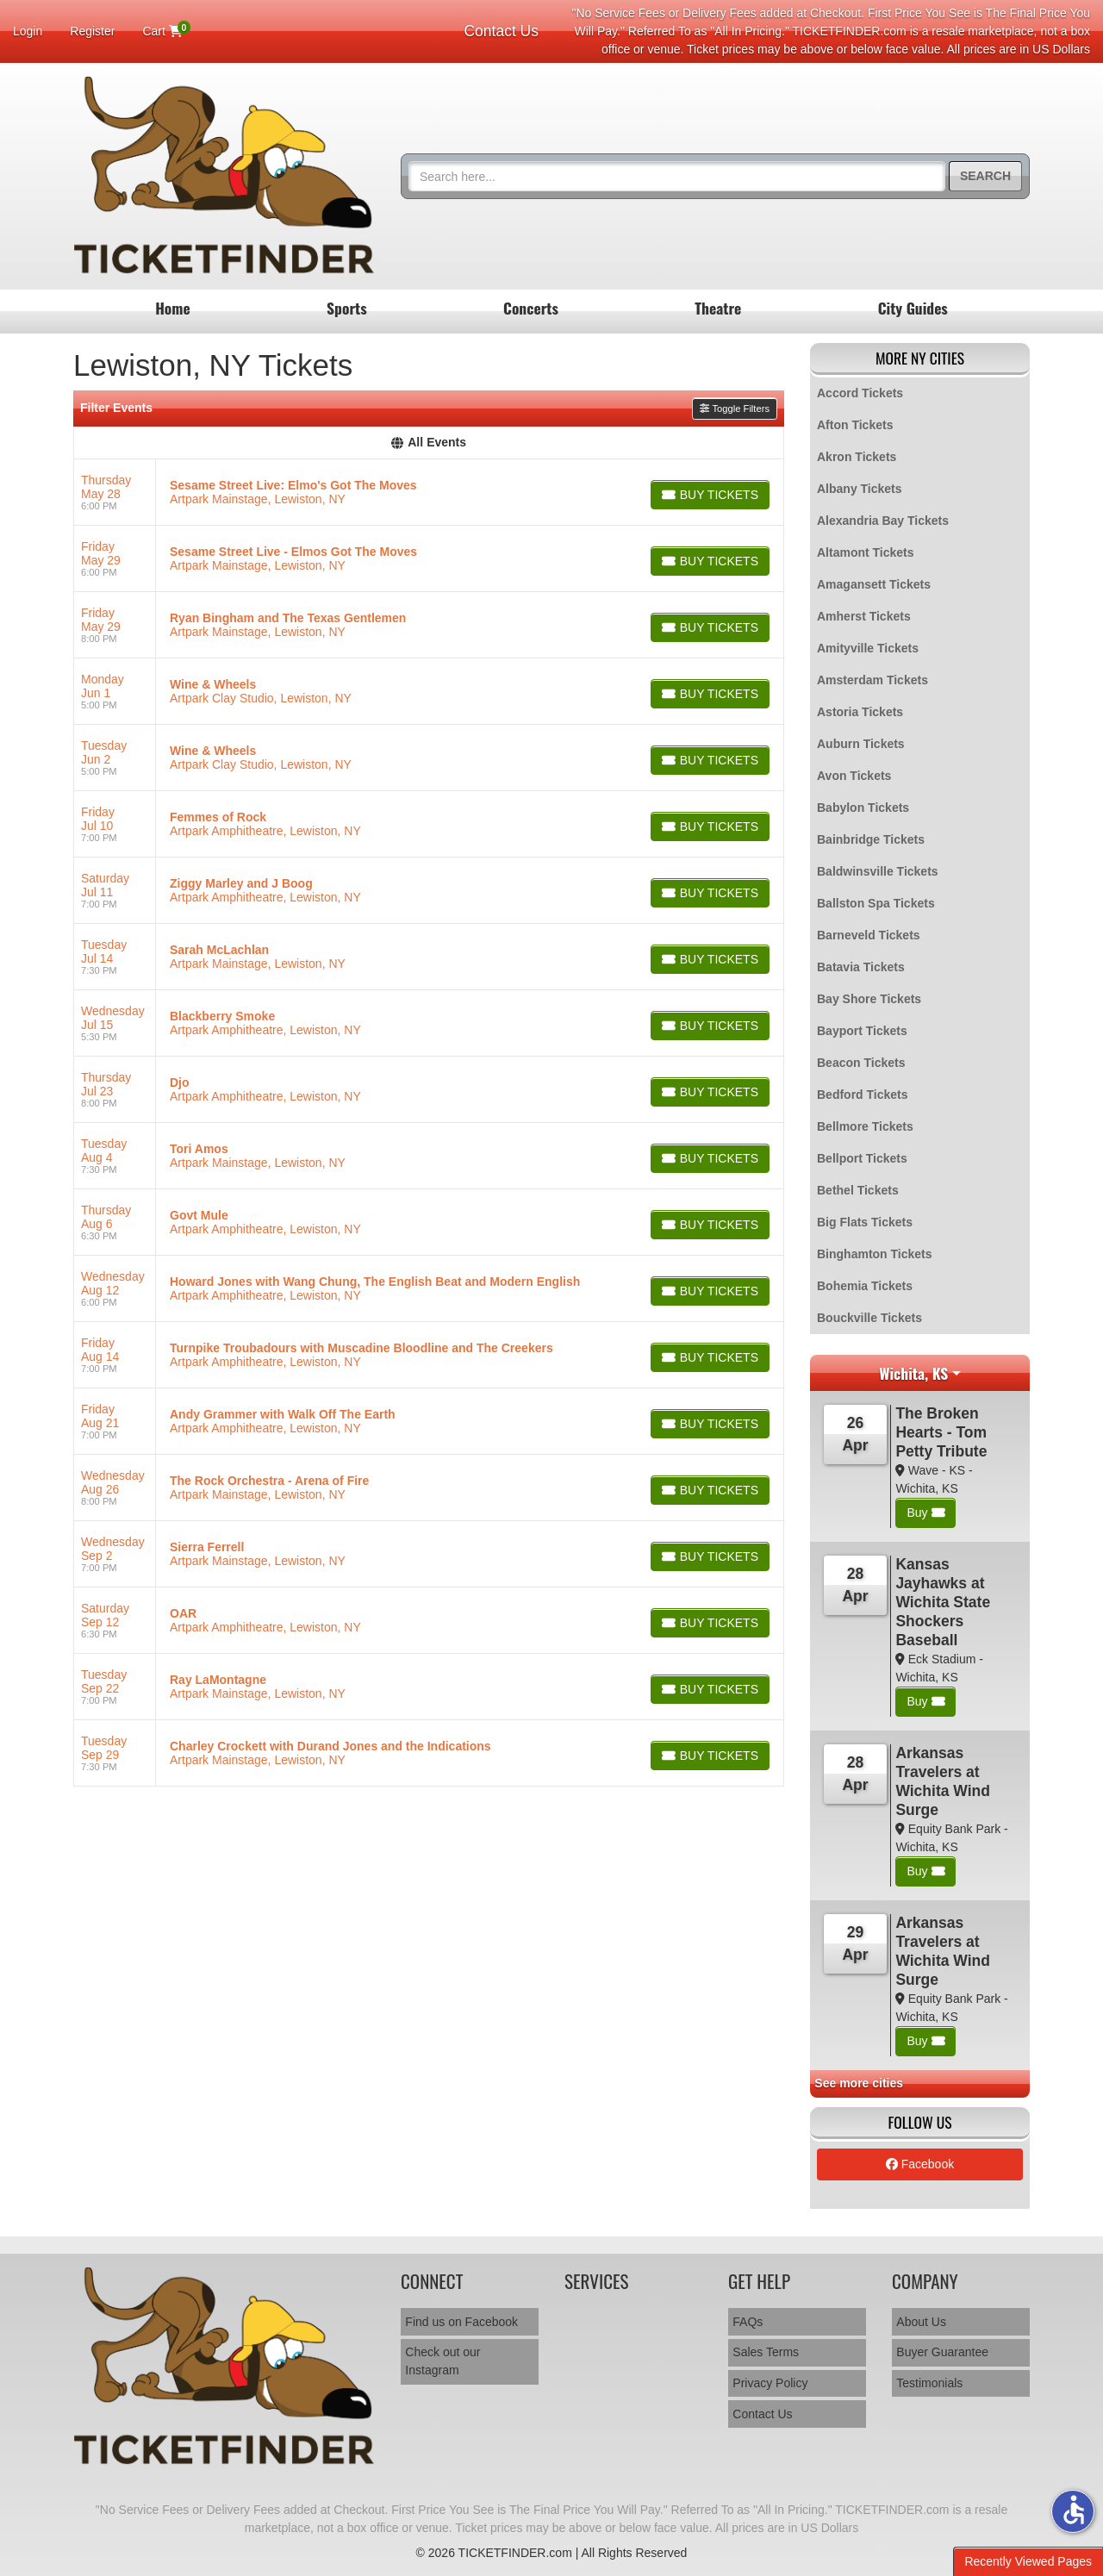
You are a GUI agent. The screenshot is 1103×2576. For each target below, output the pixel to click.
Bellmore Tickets (865, 1126)
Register (92, 31)
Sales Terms (765, 2352)
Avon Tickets (854, 776)
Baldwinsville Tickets (877, 871)
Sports (347, 307)
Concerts (530, 307)
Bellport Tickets (862, 1158)
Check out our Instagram (442, 2361)
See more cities (858, 2083)
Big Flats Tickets (865, 1222)
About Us (921, 2322)
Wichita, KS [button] (913, 1373)
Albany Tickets (859, 489)
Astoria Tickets (860, 712)
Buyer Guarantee (942, 2352)
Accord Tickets (860, 393)
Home (172, 307)
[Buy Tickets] (710, 494)
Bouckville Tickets (869, 1318)
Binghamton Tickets (874, 1254)
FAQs (747, 2322)
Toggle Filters (735, 408)
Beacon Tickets (861, 1063)
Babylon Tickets (863, 807)
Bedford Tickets (862, 1094)
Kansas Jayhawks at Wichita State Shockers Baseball (942, 1602)
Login (27, 31)
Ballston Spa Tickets (876, 903)
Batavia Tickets (861, 967)
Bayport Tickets (862, 1031)
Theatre (718, 307)
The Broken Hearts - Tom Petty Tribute (941, 1432)
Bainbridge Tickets (871, 839)
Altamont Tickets (865, 552)
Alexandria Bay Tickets (883, 520)
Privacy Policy (769, 2383)
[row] (428, 492)
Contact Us (501, 31)
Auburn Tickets (861, 744)
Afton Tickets (855, 425)
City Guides (913, 307)
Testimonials (929, 2383)
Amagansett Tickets (874, 584)
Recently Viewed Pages (1028, 2561)
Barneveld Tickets (868, 935)
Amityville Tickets (868, 648)
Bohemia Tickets (865, 1286)
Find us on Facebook (461, 2322)
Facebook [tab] (920, 2164)
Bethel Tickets (858, 1190)
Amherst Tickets (864, 616)
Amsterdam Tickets (872, 680)
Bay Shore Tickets (869, 999)
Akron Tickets (856, 457)
